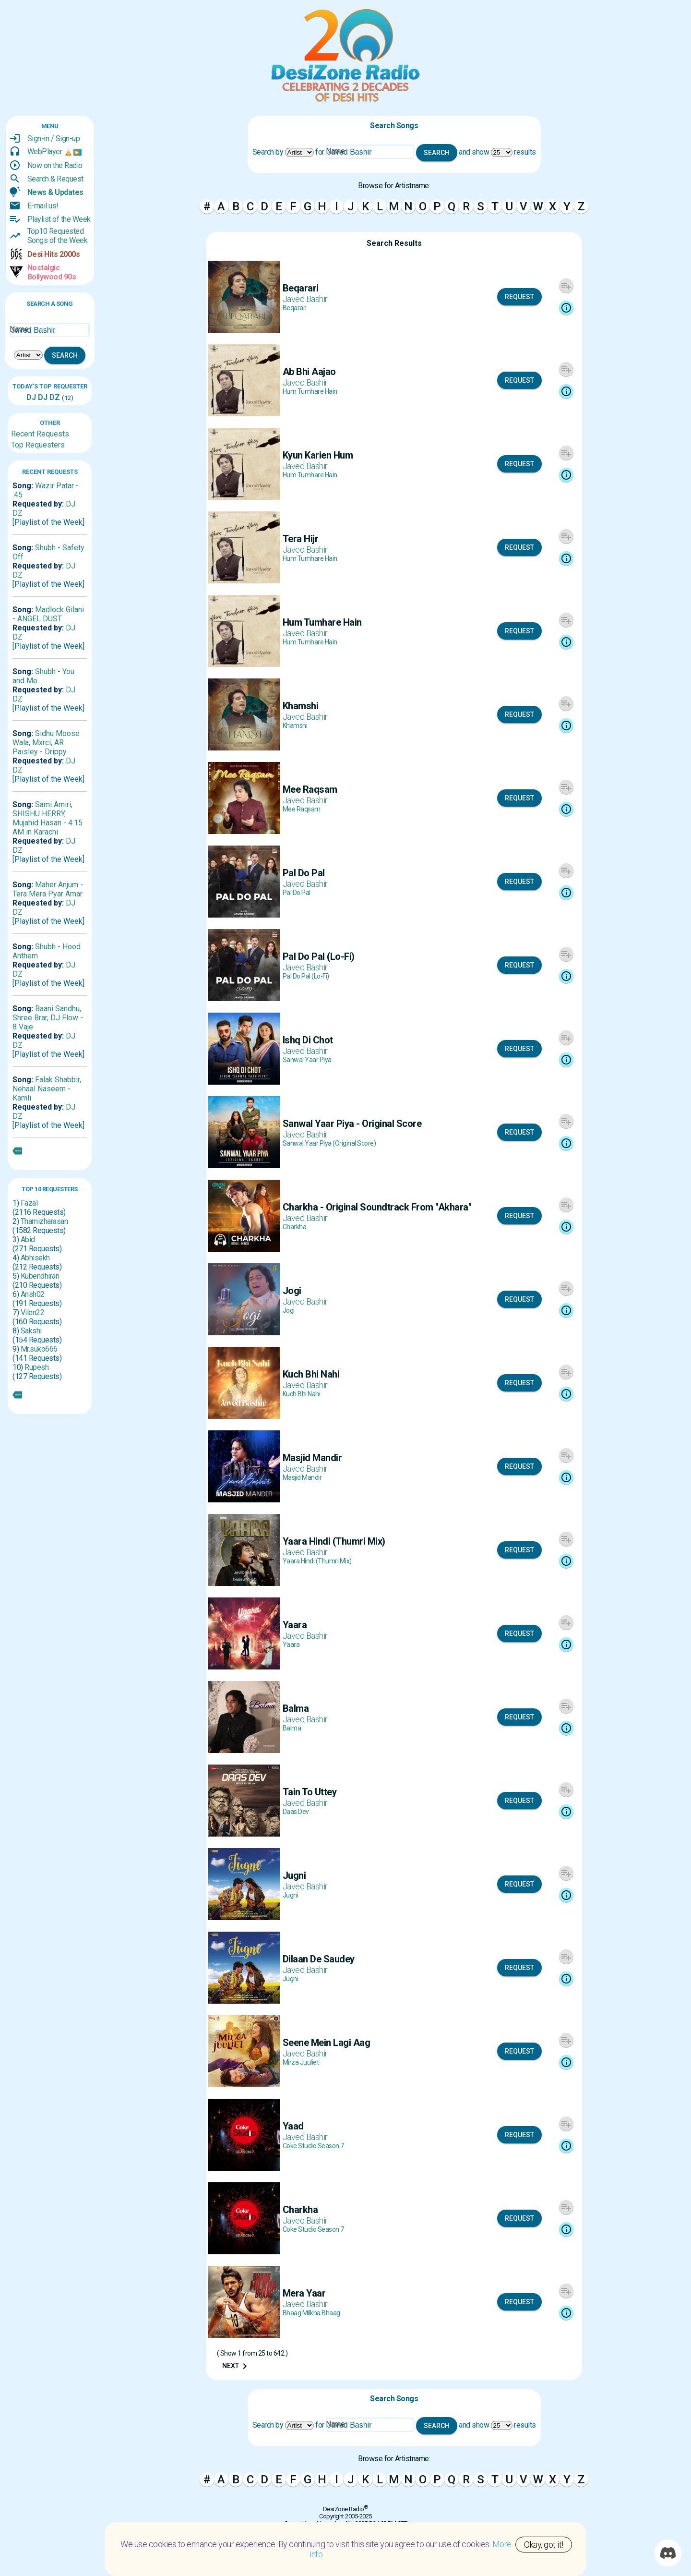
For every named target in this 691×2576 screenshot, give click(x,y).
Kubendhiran (40, 1276)
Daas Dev (296, 1811)
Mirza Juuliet (301, 2062)
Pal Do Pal (296, 892)
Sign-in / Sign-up (53, 138)
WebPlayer (44, 151)
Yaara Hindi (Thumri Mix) (317, 1561)
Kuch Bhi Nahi (302, 1394)
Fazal (29, 1203)
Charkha (295, 1227)
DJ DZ (48, 397)
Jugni (290, 1895)
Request (519, 297)
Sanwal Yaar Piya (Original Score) (329, 1143)
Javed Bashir (305, 299)
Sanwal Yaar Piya (307, 1060)
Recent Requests (40, 433)
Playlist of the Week (59, 219)
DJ (31, 397)
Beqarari (295, 308)
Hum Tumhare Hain (310, 391)
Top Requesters (38, 444)
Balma (292, 1728)
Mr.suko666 (39, 1349)
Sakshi (31, 1330)
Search (65, 355)
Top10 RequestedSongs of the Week (57, 236)
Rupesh (36, 1367)
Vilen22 (33, 1312)
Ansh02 (33, 1294)
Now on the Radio (55, 165)
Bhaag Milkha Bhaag (311, 2313)
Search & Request (55, 178)
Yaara (291, 1644)
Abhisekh (35, 1257)
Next (236, 2366)
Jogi (289, 1310)
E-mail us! (43, 205)
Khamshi (295, 725)
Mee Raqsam (302, 809)
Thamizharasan (44, 1221)
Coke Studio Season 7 (313, 2146)
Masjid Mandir (302, 1477)
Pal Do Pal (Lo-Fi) (306, 976)
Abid (28, 1239)
